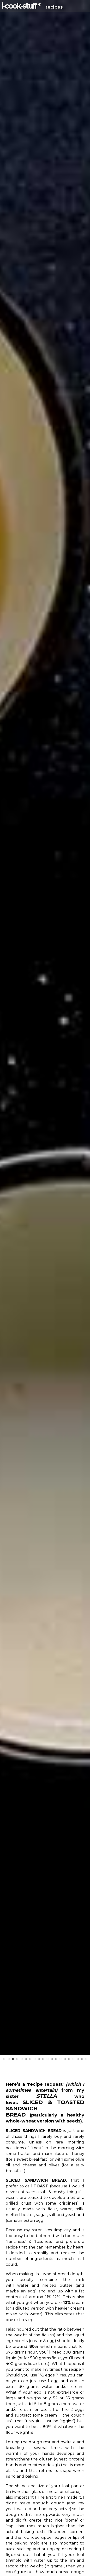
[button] (86, 723)
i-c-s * (20, 6)
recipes (54, 7)
